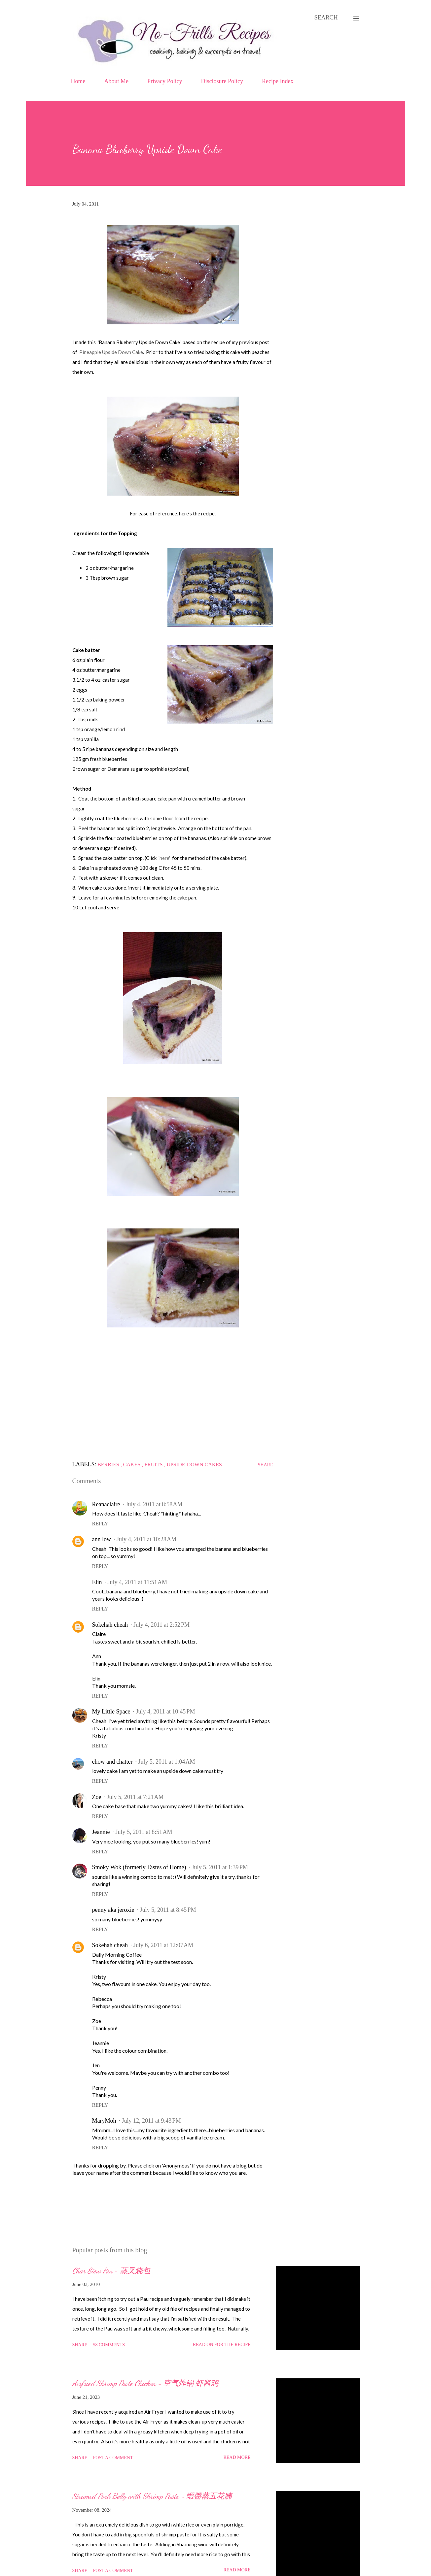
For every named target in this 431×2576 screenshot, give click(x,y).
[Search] (326, 18)
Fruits (154, 1464)
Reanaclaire (106, 1504)
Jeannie (101, 1832)
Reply (100, 1523)
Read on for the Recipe (222, 2344)
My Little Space (111, 1711)
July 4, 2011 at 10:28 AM (146, 1539)
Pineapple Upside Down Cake (111, 352)
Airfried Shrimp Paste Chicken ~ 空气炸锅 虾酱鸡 (145, 2383)
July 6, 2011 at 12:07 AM (163, 1945)
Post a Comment (113, 2457)
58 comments (109, 2344)
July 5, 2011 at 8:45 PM (168, 1910)
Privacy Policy (164, 81)
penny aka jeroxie (113, 1910)
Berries (109, 1464)
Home (78, 81)
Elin (97, 1582)
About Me (116, 81)
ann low (101, 1539)
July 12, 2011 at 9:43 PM (151, 2120)
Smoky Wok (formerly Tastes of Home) (139, 1867)
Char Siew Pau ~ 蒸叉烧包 (111, 2270)
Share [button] (265, 1464)
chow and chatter (112, 1761)
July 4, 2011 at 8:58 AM (154, 1504)
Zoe (96, 1797)
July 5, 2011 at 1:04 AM (166, 1761)
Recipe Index (277, 81)
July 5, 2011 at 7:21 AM (135, 1797)
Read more (236, 2457)
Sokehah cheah (110, 1624)
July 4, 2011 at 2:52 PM (161, 1624)
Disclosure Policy (222, 81)
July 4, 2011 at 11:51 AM (137, 1582)
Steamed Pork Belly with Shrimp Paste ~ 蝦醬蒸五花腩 (152, 2496)
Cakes (132, 1464)
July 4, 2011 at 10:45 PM (165, 1711)
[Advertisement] (172, 1390)
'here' (164, 858)
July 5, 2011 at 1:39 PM (220, 1867)
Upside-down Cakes (194, 1464)
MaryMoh (104, 2120)
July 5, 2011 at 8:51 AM (143, 1832)
